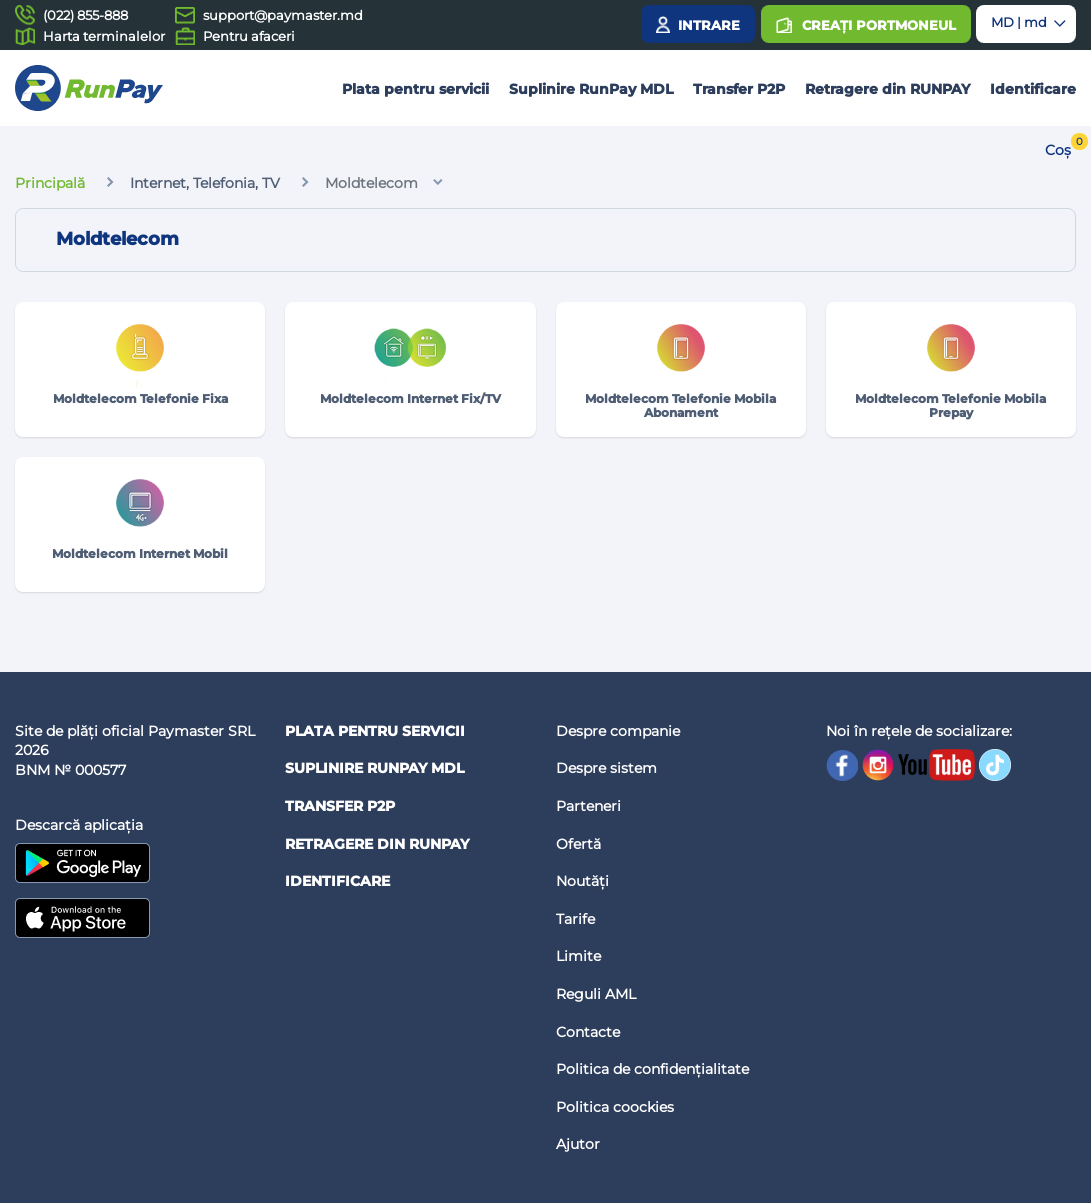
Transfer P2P (739, 89)
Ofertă (578, 844)
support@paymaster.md (283, 15)
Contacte (588, 1032)
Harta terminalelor (104, 36)
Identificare (1033, 89)
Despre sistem (606, 768)
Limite (578, 956)
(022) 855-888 (85, 15)
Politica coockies (615, 1107)
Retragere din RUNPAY (887, 89)
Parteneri (588, 806)
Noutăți (582, 881)
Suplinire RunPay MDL (591, 89)
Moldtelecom (371, 183)
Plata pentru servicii (415, 89)
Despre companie (618, 731)
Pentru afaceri (249, 36)
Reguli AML (596, 994)
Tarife (575, 919)
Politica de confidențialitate (652, 1069)
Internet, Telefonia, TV (205, 183)
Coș (1058, 150)
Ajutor (578, 1144)
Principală (50, 183)
